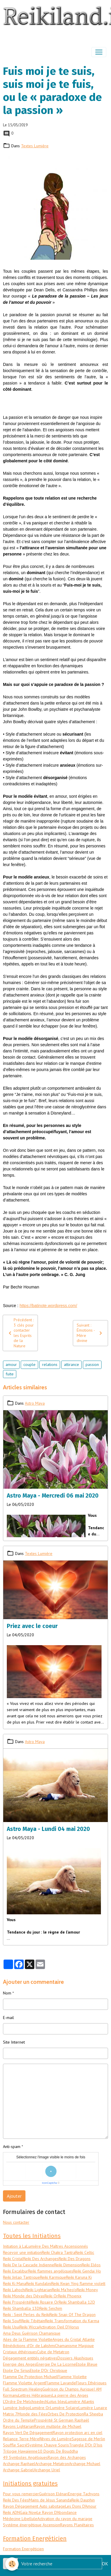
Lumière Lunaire (92, 2407)
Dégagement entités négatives (30, 2358)
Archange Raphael (19, 2463)
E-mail (8, 2017)
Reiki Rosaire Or (45, 2302)
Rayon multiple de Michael (57, 2426)
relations (49, 1364)
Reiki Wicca (29, 2327)
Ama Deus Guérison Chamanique (31, 2333)
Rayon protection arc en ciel (77, 2432)
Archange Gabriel (18, 2469)
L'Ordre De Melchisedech (25, 2401)
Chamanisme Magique (74, 2345)
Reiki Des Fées (16, 2500)
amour (11, 1364)
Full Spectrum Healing (22, 2389)
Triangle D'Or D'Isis (85, 2445)
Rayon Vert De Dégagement (28, 2432)
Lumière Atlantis (80, 2401)
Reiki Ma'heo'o (64, 2289)
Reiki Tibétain (33, 2320)
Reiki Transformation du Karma (72, 2320)
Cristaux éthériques (20, 2351)
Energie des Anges (19, 2364)
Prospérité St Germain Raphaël (61, 2420)
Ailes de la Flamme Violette (27, 2339)
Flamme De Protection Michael (30, 2376)
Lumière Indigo (16, 2407)
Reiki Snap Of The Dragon (72, 2314)
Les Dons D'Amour (80, 2506)
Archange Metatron (52, 2463)
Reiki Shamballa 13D (21, 2308)
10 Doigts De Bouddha (58, 2451)
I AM (98, 2389)
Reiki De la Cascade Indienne (28, 2264)
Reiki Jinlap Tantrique (21, 2277)
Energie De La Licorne (56, 2364)
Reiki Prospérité (17, 2302)
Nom (7, 1993)
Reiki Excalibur (15, 2271)
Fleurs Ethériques (91, 2383)
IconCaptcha (49, 2182)
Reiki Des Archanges (41, 2258)
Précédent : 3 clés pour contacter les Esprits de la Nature (20, 1332)
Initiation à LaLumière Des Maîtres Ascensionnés (45, 2246)
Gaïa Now (28, 2512)
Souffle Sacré (15, 2445)
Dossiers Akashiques (75, 2358)
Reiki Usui (11, 2327)
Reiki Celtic (84, 2252)
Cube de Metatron (53, 2351)
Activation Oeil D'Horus (59, 2327)
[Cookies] (12, 2564)
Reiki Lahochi (14, 2289)
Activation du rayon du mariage (64, 2518)
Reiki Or (51, 2296)
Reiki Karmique (53, 2277)
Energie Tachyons (83, 2493)
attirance (71, 1364)
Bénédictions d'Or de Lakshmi (29, 2345)
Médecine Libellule (20, 2518)
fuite (10, 1374)
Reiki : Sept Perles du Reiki (26, 2314)
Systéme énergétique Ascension (31, 2524)
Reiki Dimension (68, 2264)
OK (105, 2564)
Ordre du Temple (18, 2420)
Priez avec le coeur (32, 1626)
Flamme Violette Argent (24, 2383)
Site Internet (14, 2042)
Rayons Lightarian (18, 2426)
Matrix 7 (10, 2414)
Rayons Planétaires (77, 2524)
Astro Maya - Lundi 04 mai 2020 (48, 1829)
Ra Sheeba (93, 2414)
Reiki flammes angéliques (50, 2271)
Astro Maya (35, 1403)
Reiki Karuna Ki (79, 2277)
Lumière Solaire (64, 2407)
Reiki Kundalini (38, 2283)
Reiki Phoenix (69, 2296)
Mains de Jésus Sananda (50, 2500)
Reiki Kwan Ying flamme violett (78, 2283)
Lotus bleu (56, 2401)
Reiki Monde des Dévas (23, 2296)
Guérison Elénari (53, 2493)
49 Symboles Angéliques (25, 2457)
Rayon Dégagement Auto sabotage (34, 2506)
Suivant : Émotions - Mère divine (90, 1332)
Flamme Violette (72, 2376)
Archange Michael (84, 2463)
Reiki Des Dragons (75, 2258)
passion (92, 1364)
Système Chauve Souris (48, 2445)
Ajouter (14, 2196)
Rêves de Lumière (55, 2438)
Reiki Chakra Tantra (58, 2252)
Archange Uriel (47, 2469)
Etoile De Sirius (16, 2370)
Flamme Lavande (60, 2383)
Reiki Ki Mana (14, 2283)
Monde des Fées (32, 2414)
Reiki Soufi (12, 2320)
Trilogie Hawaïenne (20, 2451)
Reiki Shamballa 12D (77, 2302)
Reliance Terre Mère (21, 2438)
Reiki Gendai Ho (87, 2271)
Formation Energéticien (23, 2548)
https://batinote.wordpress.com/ (48, 1305)
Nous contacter (16, 2222)
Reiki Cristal (13, 2258)
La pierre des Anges (70, 2395)
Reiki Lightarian (38, 2289)
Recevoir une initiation (22, 2252)
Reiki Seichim (50, 2308)
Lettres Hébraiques (35, 2395)
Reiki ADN (11, 2512)
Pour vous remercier (21, 2493)
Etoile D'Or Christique (48, 2370)
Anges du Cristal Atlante (73, 2339)
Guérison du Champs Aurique (68, 2389)
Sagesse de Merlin (88, 2438)
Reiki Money (87, 2289)
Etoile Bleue (86, 2364)
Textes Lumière (35, 145)
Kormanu (10, 2395)
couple (29, 1364)
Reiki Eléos (91, 2264)
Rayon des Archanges (67, 2457)
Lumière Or (40, 2407)
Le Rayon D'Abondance (57, 2512)
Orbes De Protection (65, 2414)
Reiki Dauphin (83, 2500)
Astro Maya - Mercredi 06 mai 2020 (53, 1495)
